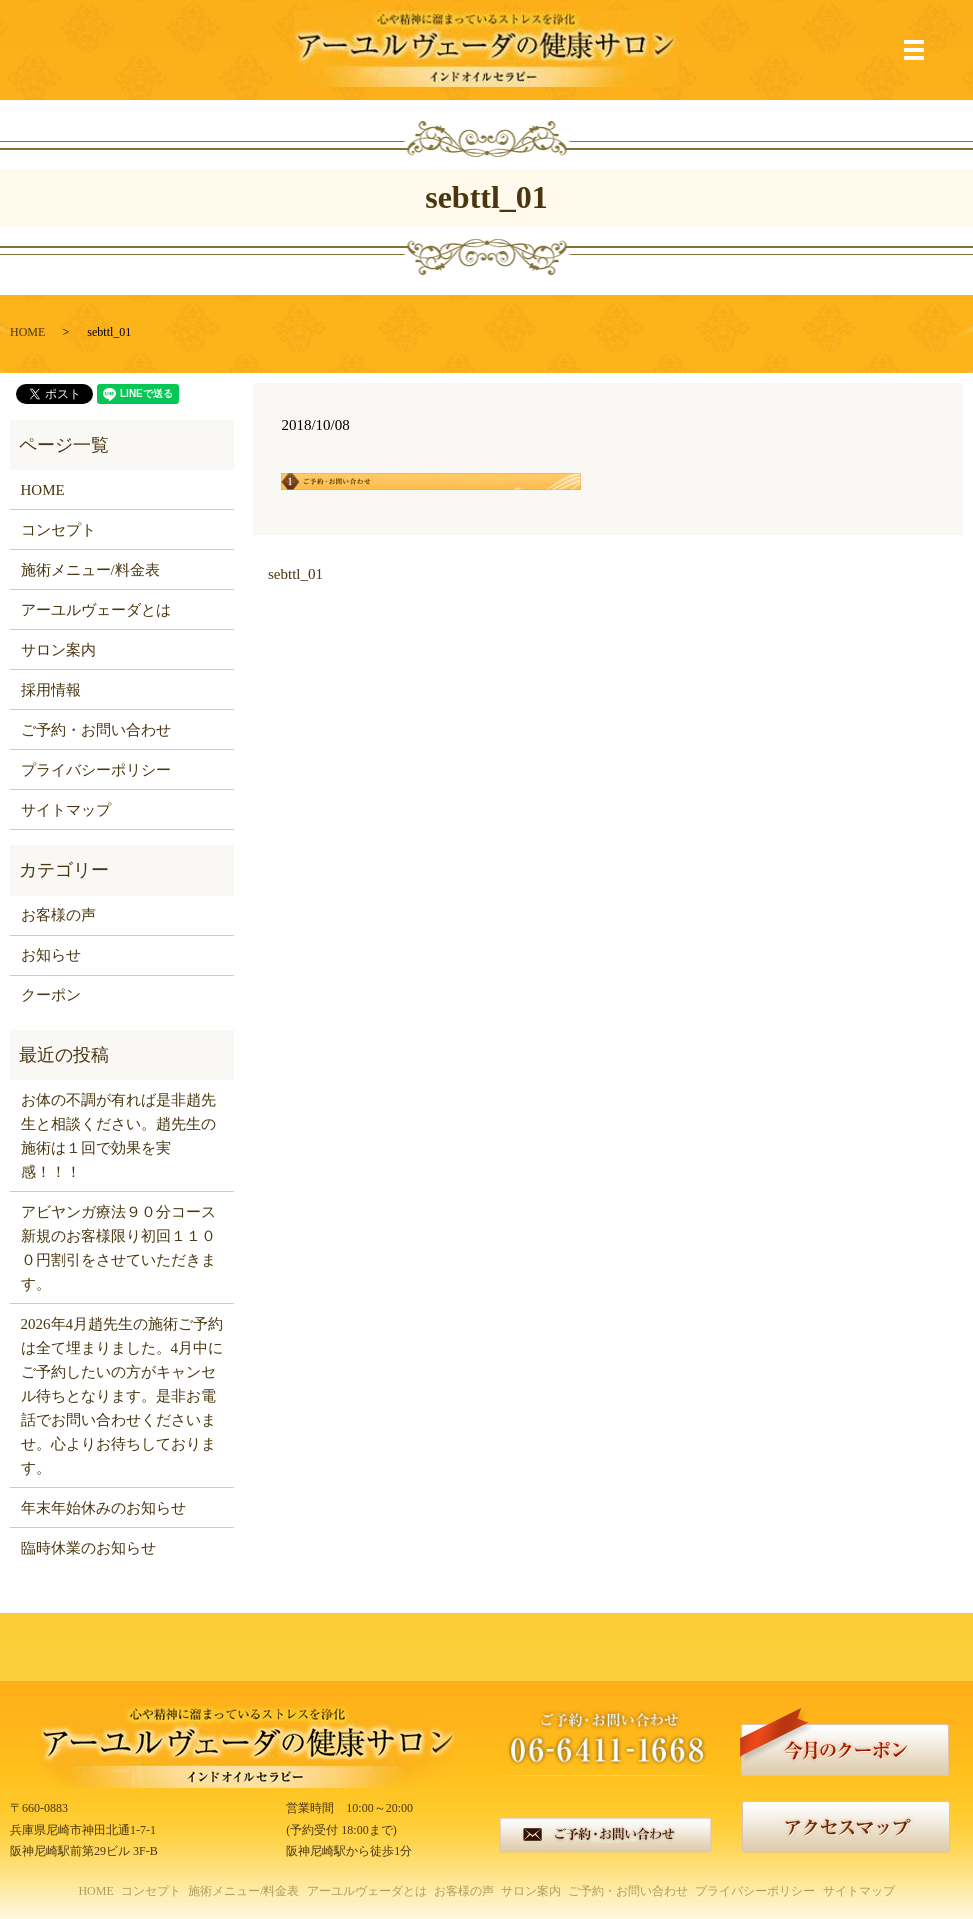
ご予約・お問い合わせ (96, 730)
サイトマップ (66, 810)
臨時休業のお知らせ (88, 1548)
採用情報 (51, 690)
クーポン (51, 995)
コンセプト (58, 530)
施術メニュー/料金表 (90, 570)
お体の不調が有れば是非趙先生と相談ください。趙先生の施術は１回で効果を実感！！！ (118, 1136)
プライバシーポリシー (96, 770)
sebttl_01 (295, 574)
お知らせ (51, 955)
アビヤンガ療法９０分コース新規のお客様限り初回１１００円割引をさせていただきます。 (118, 1248)
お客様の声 (58, 915)
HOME (27, 332)
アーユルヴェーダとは (96, 610)
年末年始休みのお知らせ (103, 1508)
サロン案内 (58, 650)
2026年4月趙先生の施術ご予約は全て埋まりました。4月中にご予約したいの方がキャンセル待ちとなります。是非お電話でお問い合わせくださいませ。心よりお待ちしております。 (122, 1396)
